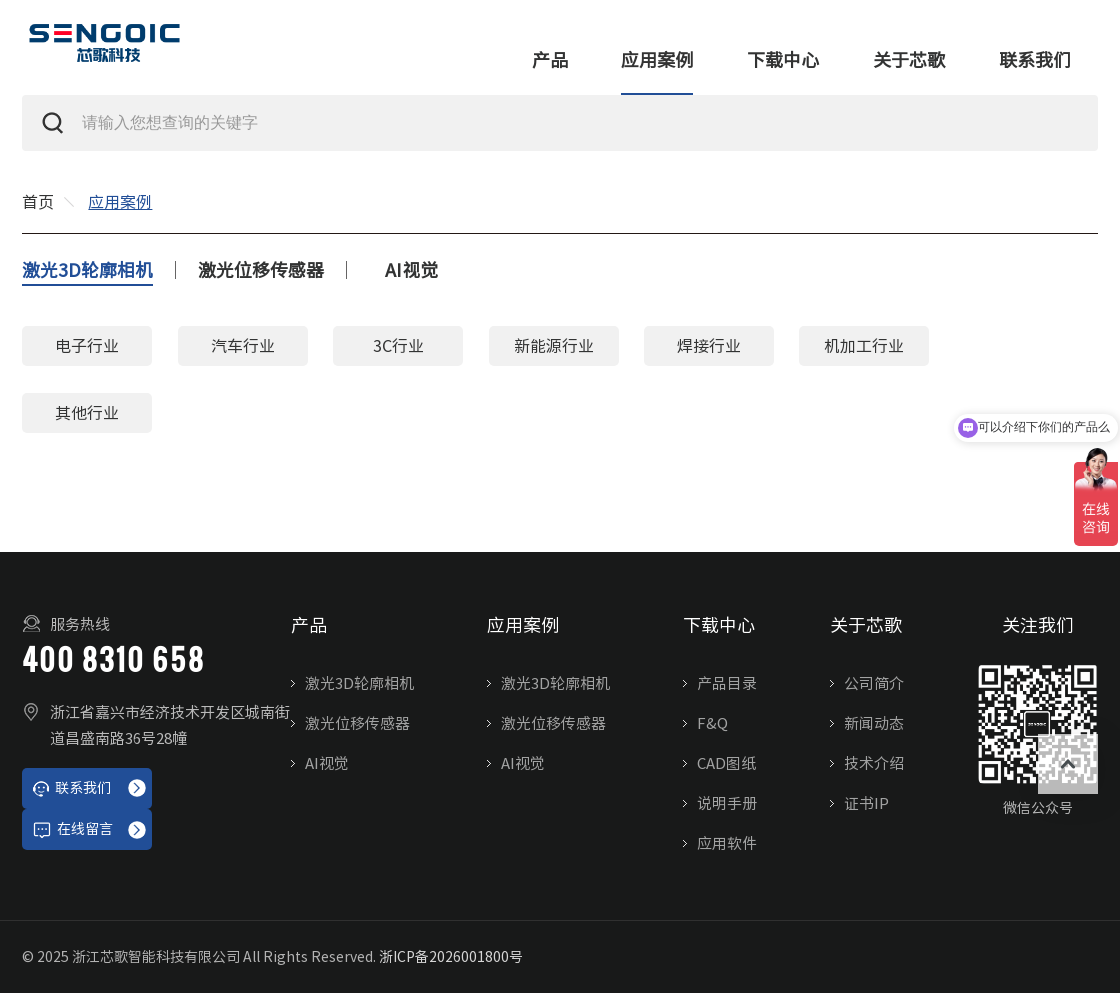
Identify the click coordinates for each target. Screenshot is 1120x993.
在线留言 (72, 830)
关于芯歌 (909, 60)
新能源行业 (554, 346)
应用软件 (727, 843)
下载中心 (783, 60)
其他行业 (87, 413)
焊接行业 (709, 346)
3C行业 (398, 346)
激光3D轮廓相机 (87, 270)
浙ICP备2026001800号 (451, 957)
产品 (550, 60)
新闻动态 (874, 723)
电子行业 (87, 346)
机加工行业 (864, 346)
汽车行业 (243, 346)
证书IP (866, 803)
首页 (38, 202)
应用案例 (657, 60)
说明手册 (727, 803)
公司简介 (874, 683)
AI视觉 (411, 270)
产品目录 (727, 683)
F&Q (712, 723)
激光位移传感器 (261, 270)
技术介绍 (874, 763)
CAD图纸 (726, 763)
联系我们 (1035, 60)
